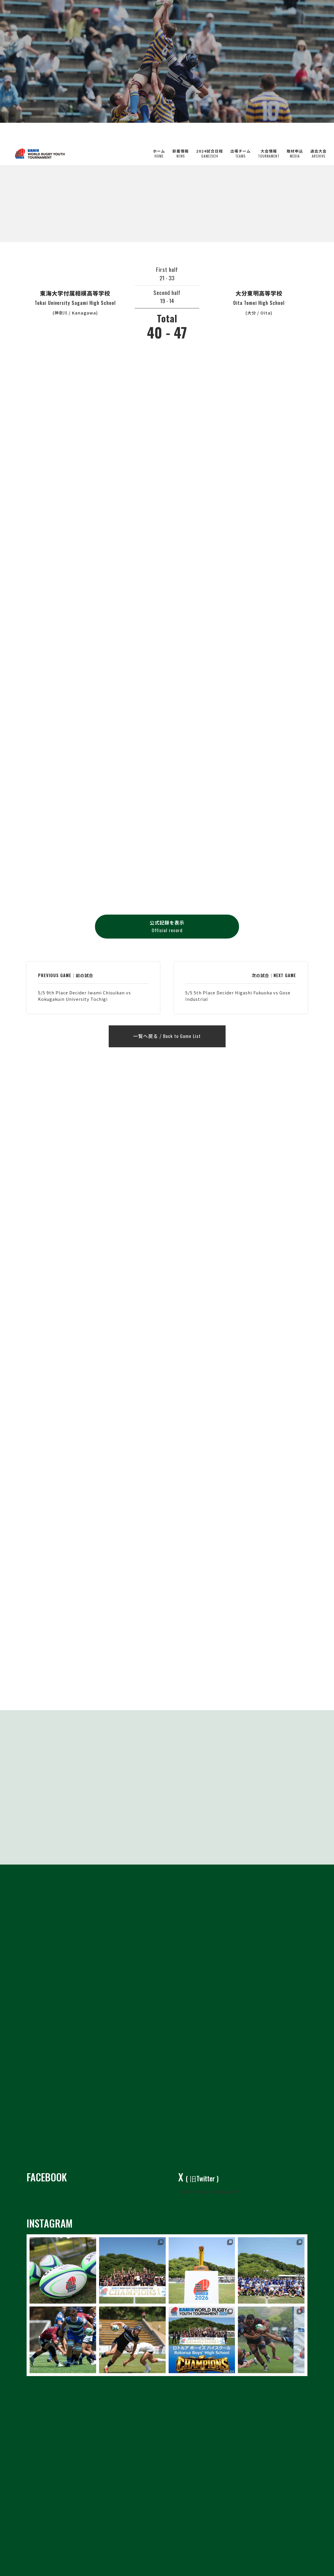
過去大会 (318, 134)
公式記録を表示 (167, 926)
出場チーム (240, 134)
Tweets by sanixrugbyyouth (208, 2191)
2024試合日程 (209, 134)
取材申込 (295, 134)
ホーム (159, 134)
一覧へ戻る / (167, 1037)
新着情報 (180, 134)
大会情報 (268, 134)
